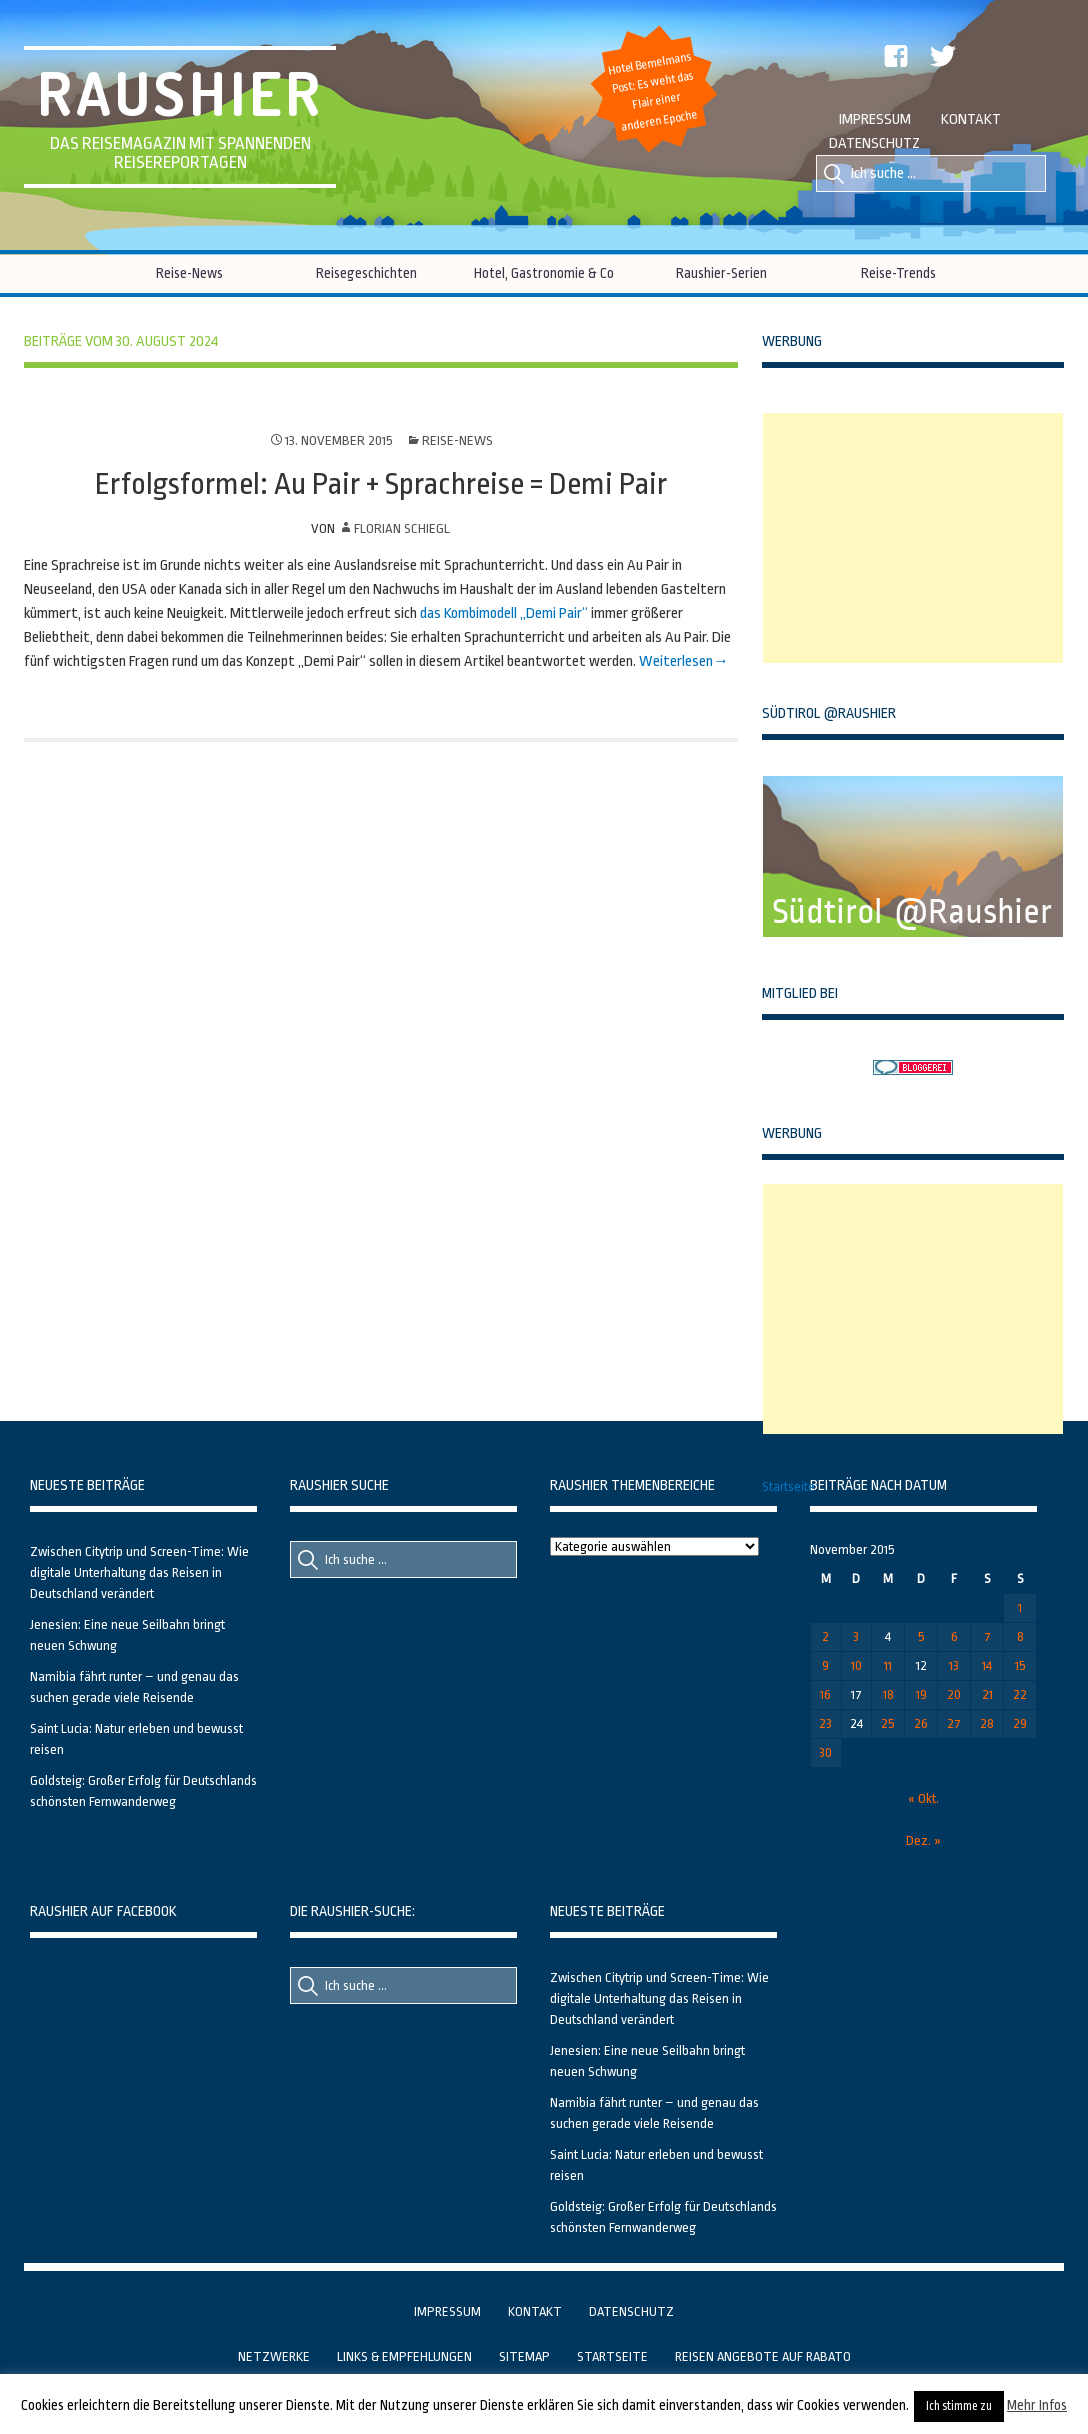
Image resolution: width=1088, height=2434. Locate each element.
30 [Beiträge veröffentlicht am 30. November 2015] (825, 1752)
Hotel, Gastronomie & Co (544, 273)
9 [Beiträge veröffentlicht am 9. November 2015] (825, 1665)
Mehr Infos (1037, 2405)
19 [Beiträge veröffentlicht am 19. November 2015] (921, 1694)
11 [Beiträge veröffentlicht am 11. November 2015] (888, 1665)
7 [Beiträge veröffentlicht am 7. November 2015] (987, 1636)
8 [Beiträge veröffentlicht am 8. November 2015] (1020, 1636)
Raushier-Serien (721, 273)
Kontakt (971, 119)
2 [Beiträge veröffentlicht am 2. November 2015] (825, 1636)
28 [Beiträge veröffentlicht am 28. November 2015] (987, 1723)
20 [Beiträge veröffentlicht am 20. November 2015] (954, 1694)
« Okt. (923, 1798)
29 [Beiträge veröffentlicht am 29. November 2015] (1020, 1723)
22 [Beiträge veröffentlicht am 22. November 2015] (1020, 1694)
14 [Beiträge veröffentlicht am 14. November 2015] (987, 1665)
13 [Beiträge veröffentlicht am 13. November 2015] (954, 1665)
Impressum (875, 119)
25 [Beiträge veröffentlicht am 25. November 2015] (888, 1723)
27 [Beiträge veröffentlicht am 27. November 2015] (954, 1723)
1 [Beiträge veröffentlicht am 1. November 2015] (1020, 1607)
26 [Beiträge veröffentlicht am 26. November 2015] (921, 1723)
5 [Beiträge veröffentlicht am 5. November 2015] (921, 1636)
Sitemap (524, 2356)
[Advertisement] (913, 538)
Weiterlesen (676, 661)
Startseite (788, 1486)
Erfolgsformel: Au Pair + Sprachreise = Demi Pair (381, 484)
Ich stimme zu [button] (959, 2406)
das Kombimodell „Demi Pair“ (504, 613)
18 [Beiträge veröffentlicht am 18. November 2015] (888, 1694)
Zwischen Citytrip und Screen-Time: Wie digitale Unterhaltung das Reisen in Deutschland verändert (139, 1572)
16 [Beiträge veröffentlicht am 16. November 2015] (825, 1694)
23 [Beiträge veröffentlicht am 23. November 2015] (825, 1723)
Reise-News (189, 273)
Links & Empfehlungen (404, 2356)
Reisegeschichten (366, 273)
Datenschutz (874, 143)
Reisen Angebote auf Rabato (763, 2356)
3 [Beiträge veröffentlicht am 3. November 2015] (856, 1636)
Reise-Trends (898, 273)
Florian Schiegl (402, 528)
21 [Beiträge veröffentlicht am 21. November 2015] (987, 1694)
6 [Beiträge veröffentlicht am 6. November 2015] (954, 1636)
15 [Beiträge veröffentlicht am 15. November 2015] (1020, 1665)
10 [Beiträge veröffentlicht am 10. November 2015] (856, 1665)
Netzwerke (274, 2356)
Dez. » (923, 1840)
